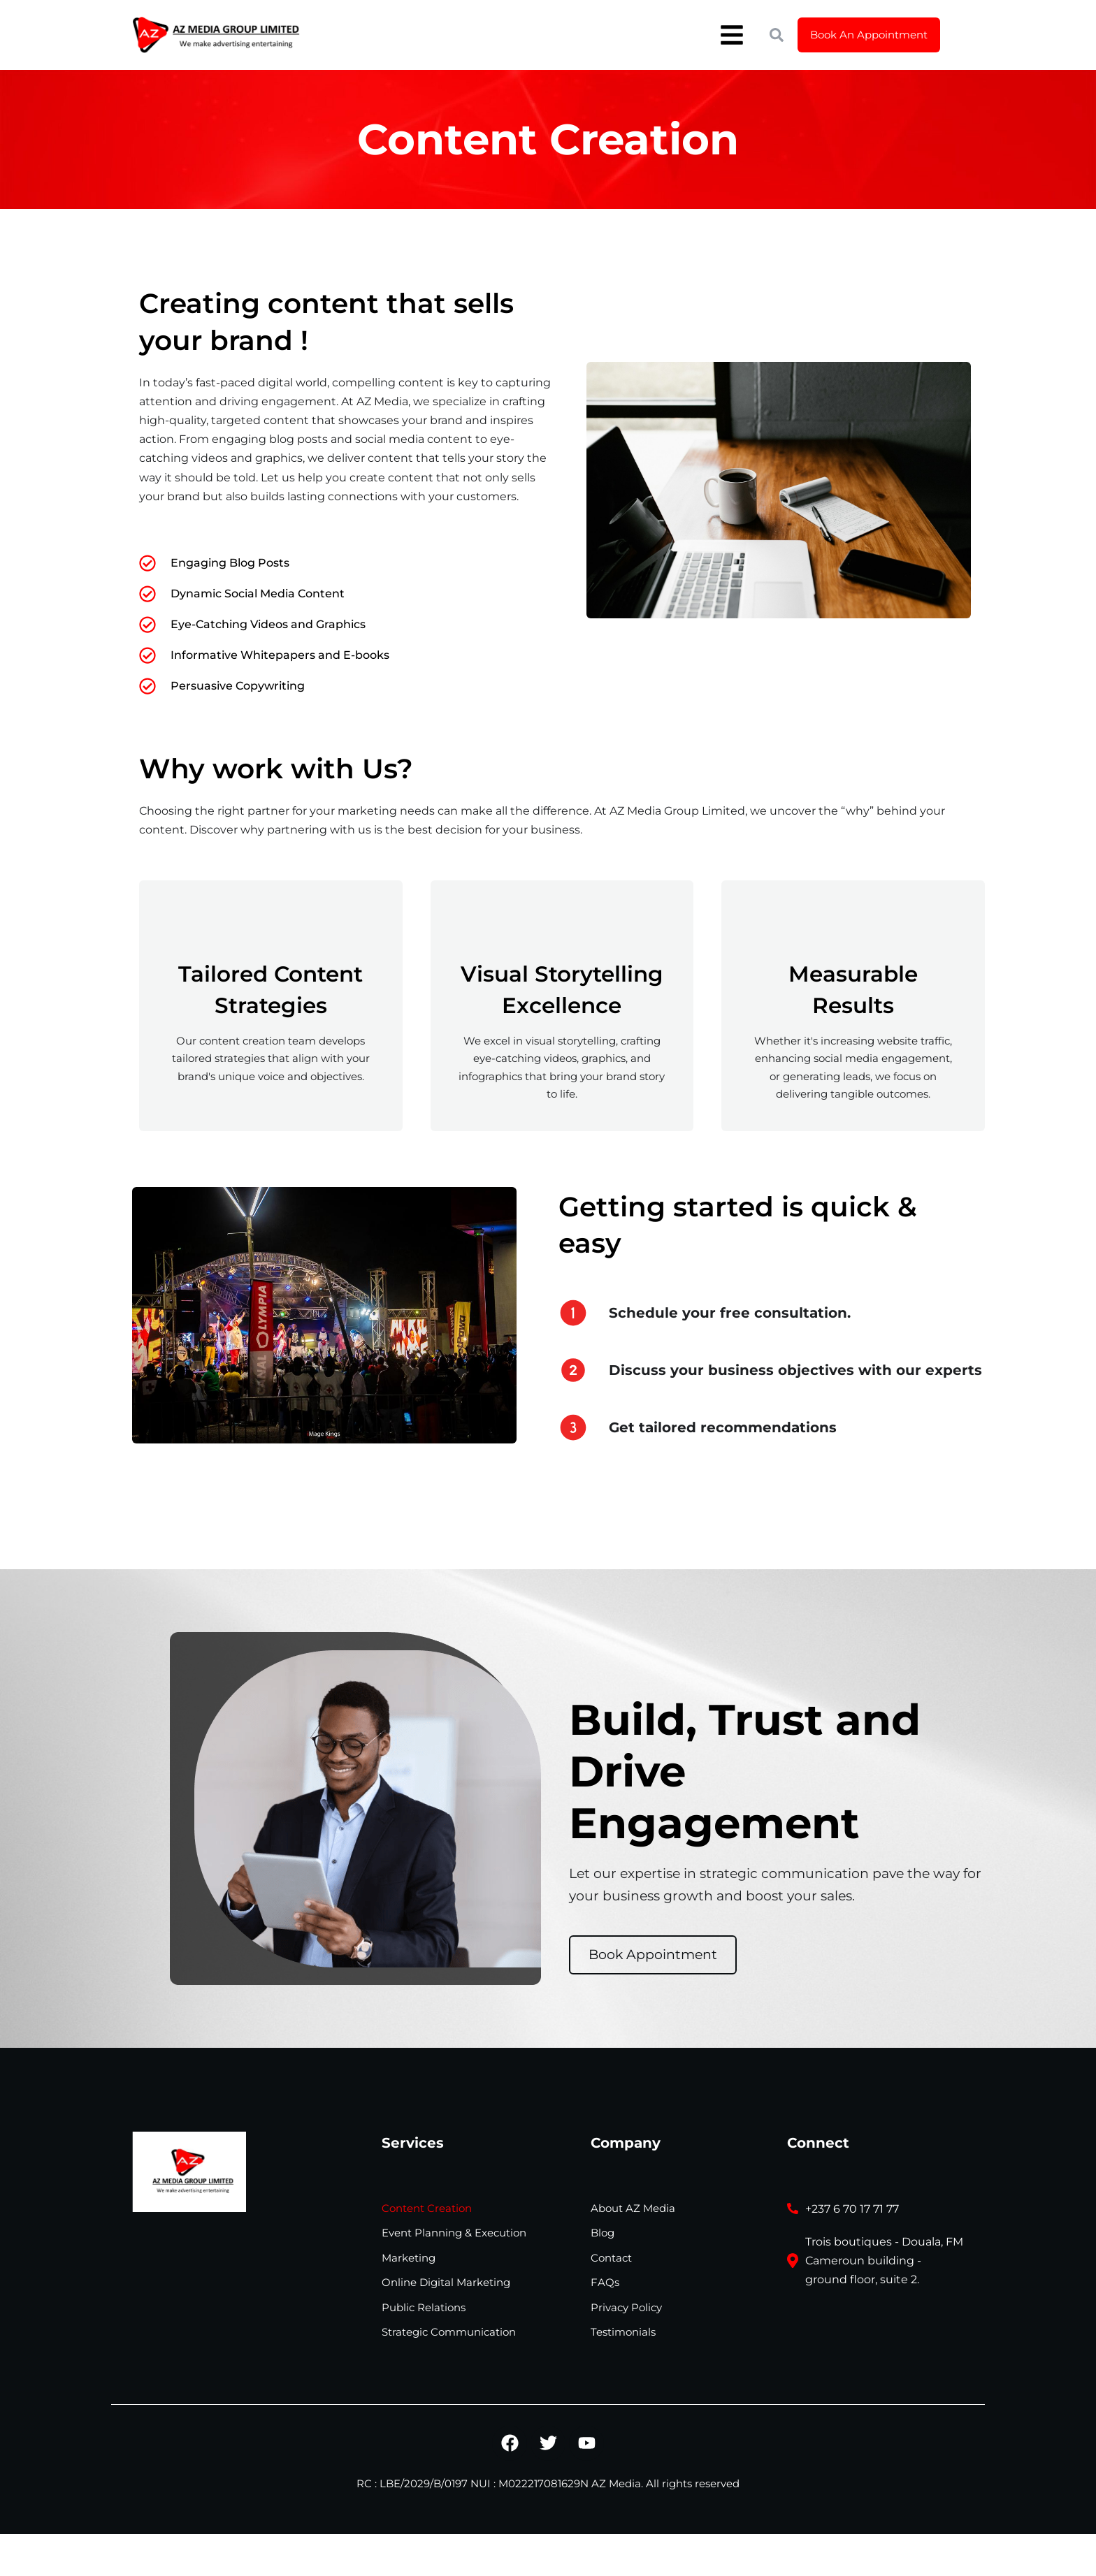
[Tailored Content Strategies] (270, 923)
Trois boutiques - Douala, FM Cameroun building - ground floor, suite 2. (884, 2260)
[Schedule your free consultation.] (573, 1312)
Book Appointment (653, 1954)
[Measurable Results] (853, 923)
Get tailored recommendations (723, 1427)
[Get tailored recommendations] (573, 1427)
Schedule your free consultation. (730, 1312)
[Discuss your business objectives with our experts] (573, 1370)
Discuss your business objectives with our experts (795, 1370)
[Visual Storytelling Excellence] (562, 923)
